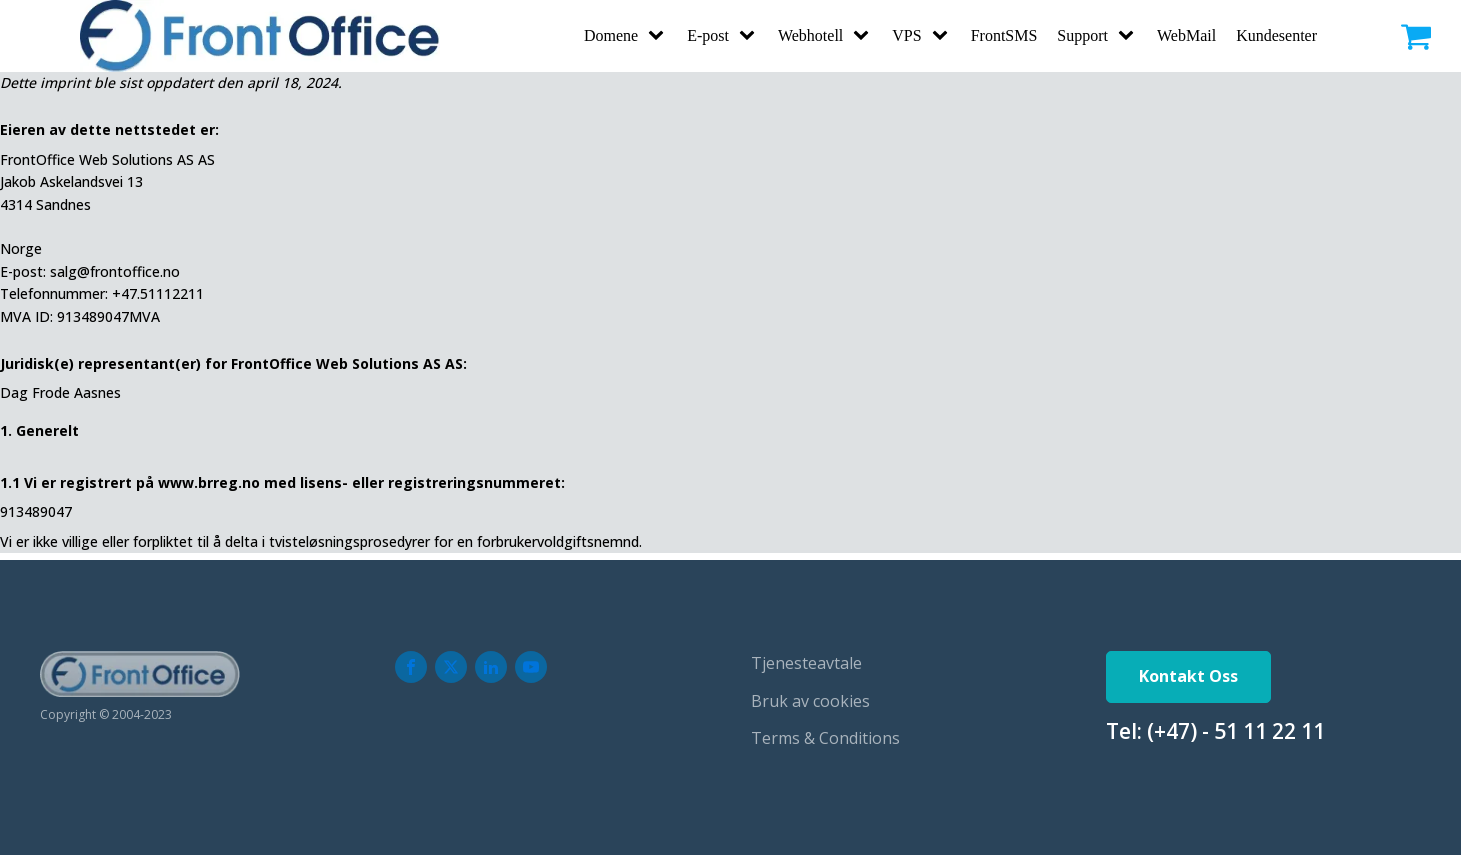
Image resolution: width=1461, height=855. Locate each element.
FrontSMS (1004, 35)
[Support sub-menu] (1130, 36)
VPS (906, 35)
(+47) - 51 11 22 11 (1236, 731)
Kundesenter (1276, 35)
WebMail (1186, 35)
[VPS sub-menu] (944, 36)
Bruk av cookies (810, 701)
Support (1082, 35)
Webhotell (810, 35)
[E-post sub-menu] (751, 36)
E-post (708, 35)
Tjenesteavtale (806, 663)
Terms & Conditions (825, 738)
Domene (611, 35)
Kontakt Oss (1188, 676)
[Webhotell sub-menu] (865, 36)
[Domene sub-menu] (660, 36)
